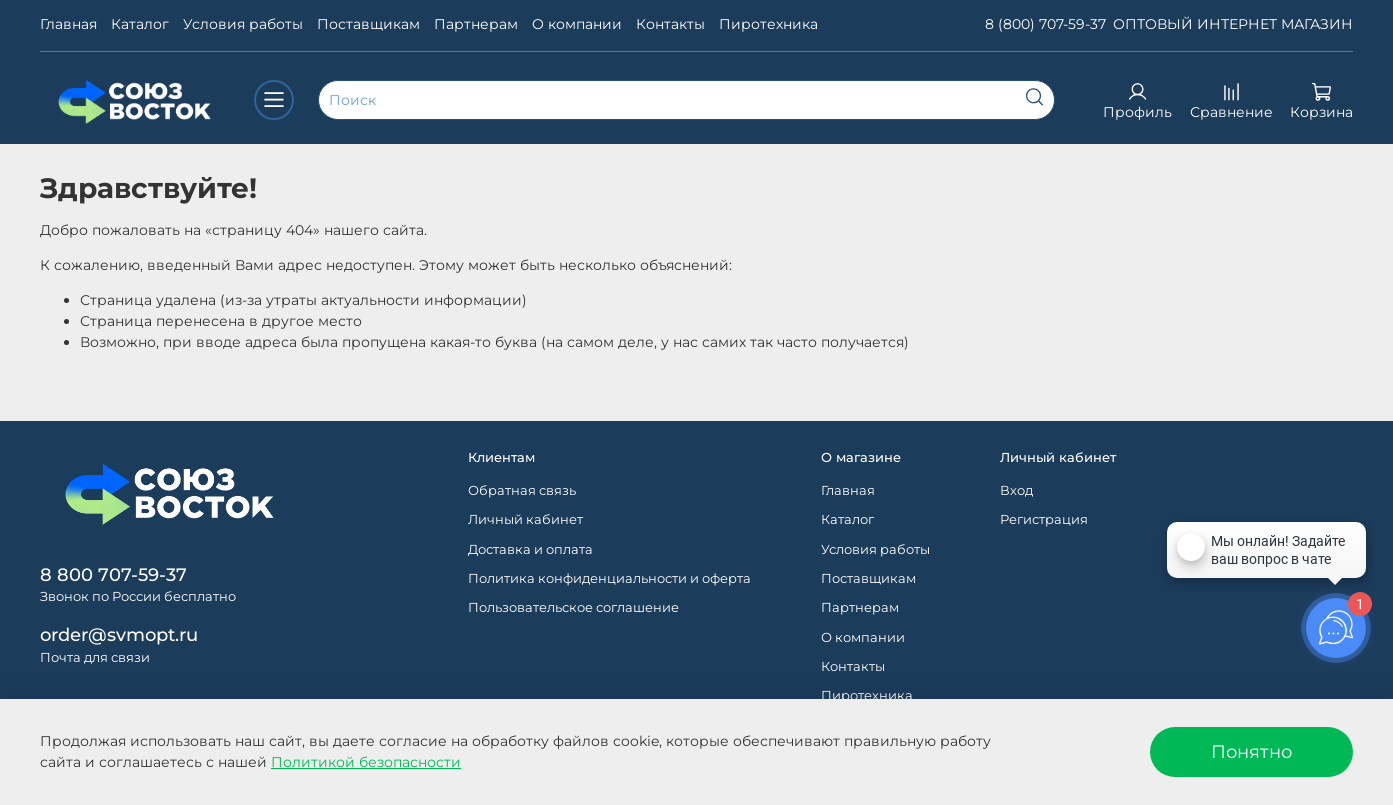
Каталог (140, 24)
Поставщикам (368, 24)
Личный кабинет (525, 519)
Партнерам (476, 24)
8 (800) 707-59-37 (1045, 24)
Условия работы (243, 24)
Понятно (1251, 751)
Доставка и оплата (530, 549)
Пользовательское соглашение (573, 607)
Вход (1016, 490)
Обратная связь (522, 490)
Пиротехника (768, 24)
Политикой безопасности (366, 762)
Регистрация (1044, 519)
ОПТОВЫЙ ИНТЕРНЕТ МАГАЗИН (1233, 24)
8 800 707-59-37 (113, 574)
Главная (68, 24)
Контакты (670, 24)
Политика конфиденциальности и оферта (609, 578)
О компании (577, 24)
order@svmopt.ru (119, 634)
